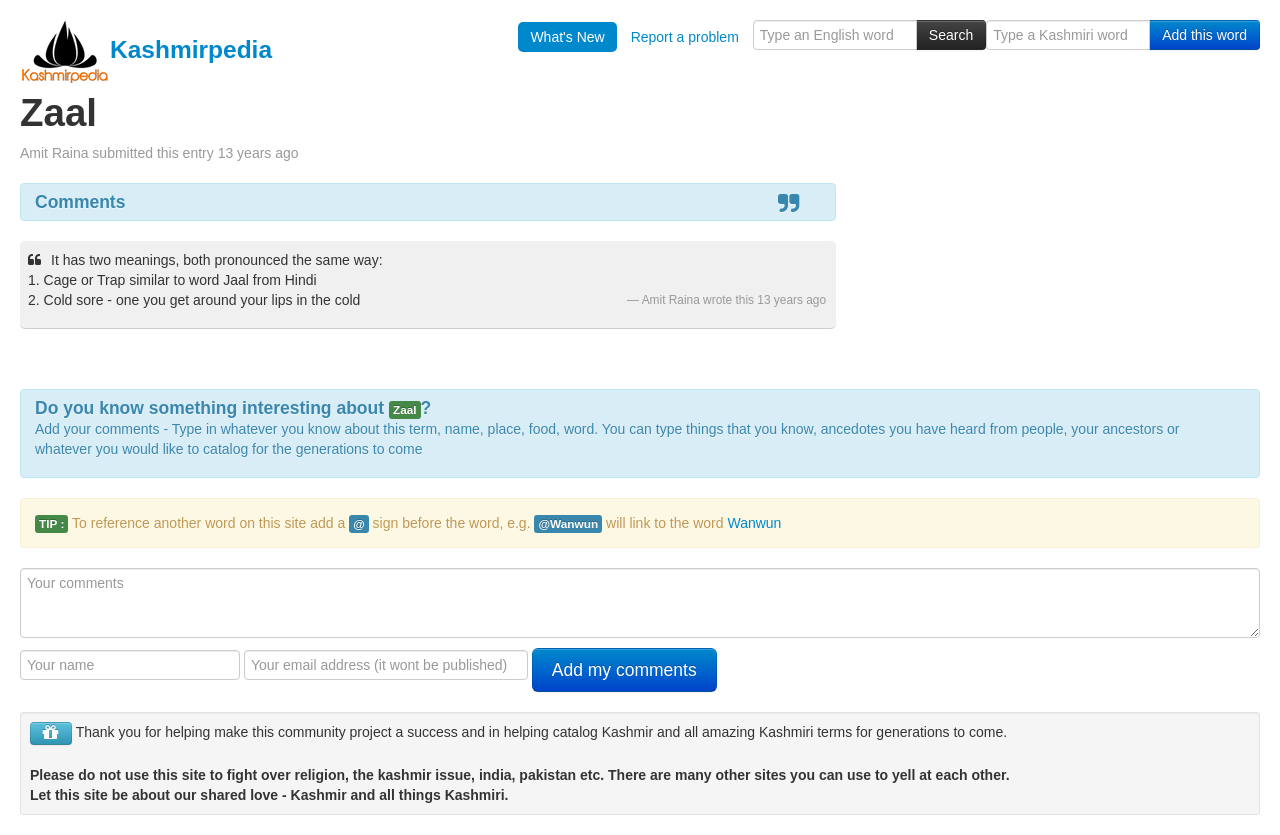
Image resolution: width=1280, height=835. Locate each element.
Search (951, 35)
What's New (567, 37)
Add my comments (624, 670)
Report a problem (685, 37)
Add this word (1204, 35)
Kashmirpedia (146, 49)
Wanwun (754, 523)
